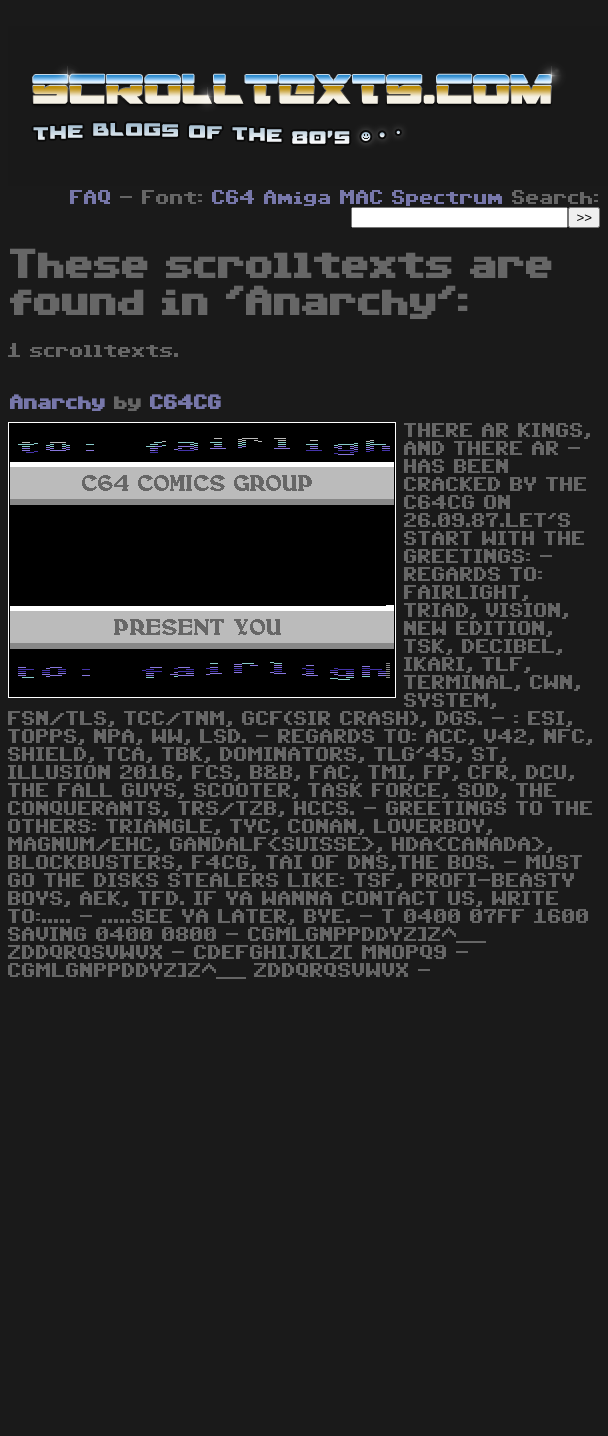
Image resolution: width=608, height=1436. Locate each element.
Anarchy (58, 403)
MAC (362, 198)
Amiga (298, 198)
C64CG (186, 403)
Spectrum (448, 198)
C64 (234, 198)
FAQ (91, 198)
